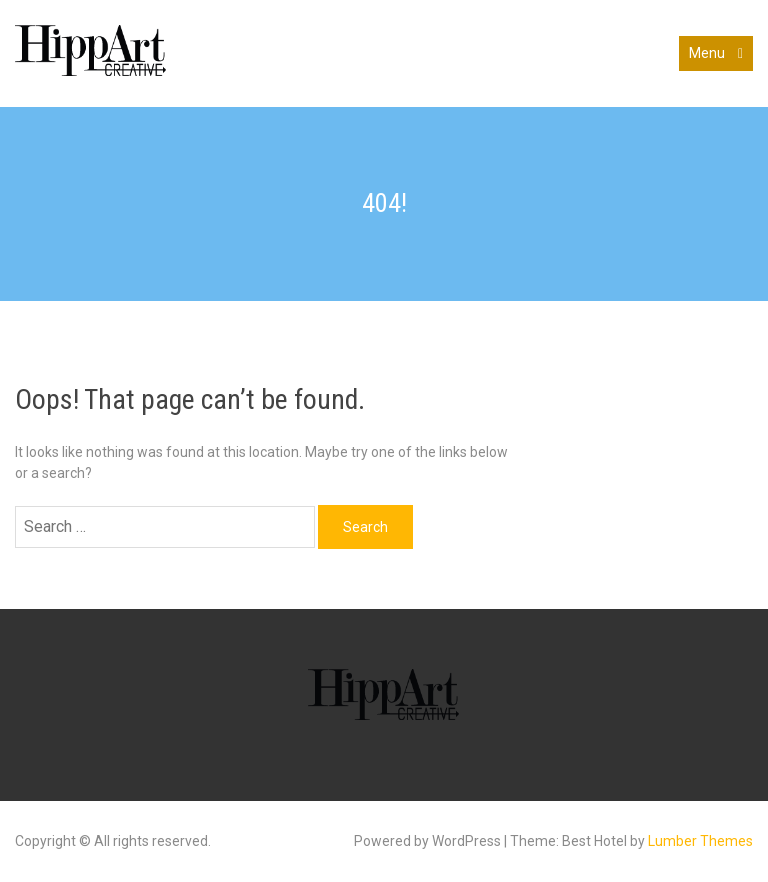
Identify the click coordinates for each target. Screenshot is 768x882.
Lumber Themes (700, 841)
